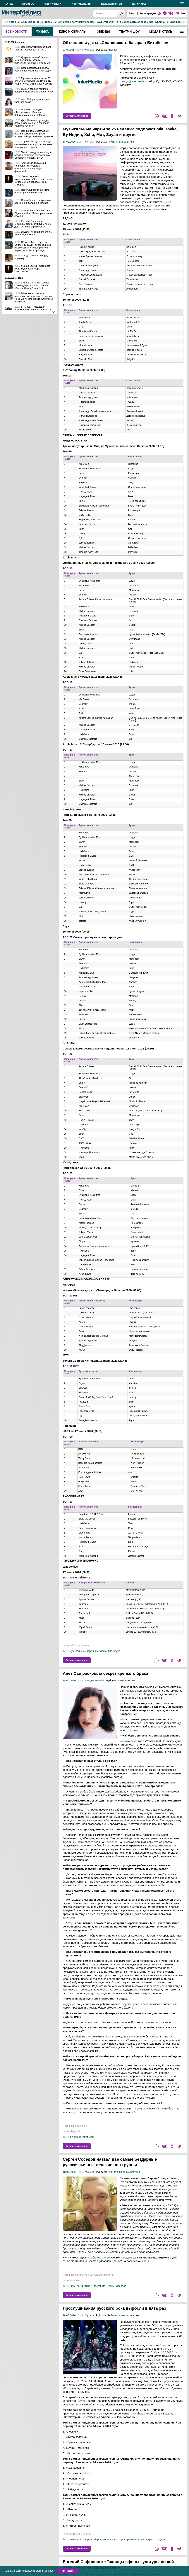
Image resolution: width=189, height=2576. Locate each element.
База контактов (111, 3)
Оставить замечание (77, 121)
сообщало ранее (99, 2263)
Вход (132, 13)
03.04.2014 (69, 55)
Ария (83, 2550)
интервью (75, 2142)
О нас (9, 3)
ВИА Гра (74, 2291)
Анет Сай (88, 2142)
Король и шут (110, 2550)
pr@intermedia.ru (136, 86)
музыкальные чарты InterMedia (87, 1656)
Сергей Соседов (116, 2291)
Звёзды (103, 31)
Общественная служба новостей (94, 2280)
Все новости (16, 31)
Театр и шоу (129, 31)
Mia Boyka (114, 1656)
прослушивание (129, 2550)
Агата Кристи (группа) (153, 2550)
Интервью (124, 1686)
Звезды (89, 1686)
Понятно (67, 2571)
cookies (49, 2570)
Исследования (81, 3)
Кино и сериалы (73, 31)
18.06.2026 (69, 147)
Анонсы (112, 55)
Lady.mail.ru (82, 2131)
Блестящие (98, 2291)
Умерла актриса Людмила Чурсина (100, 21)
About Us (28, 3)
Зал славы (138, 3)
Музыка (42, 31)
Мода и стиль (160, 31)
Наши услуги (52, 3)
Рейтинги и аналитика (120, 147)
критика (85, 2291)
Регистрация (148, 13)
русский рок (94, 2550)
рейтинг (73, 2550)
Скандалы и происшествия (123, 2177)
